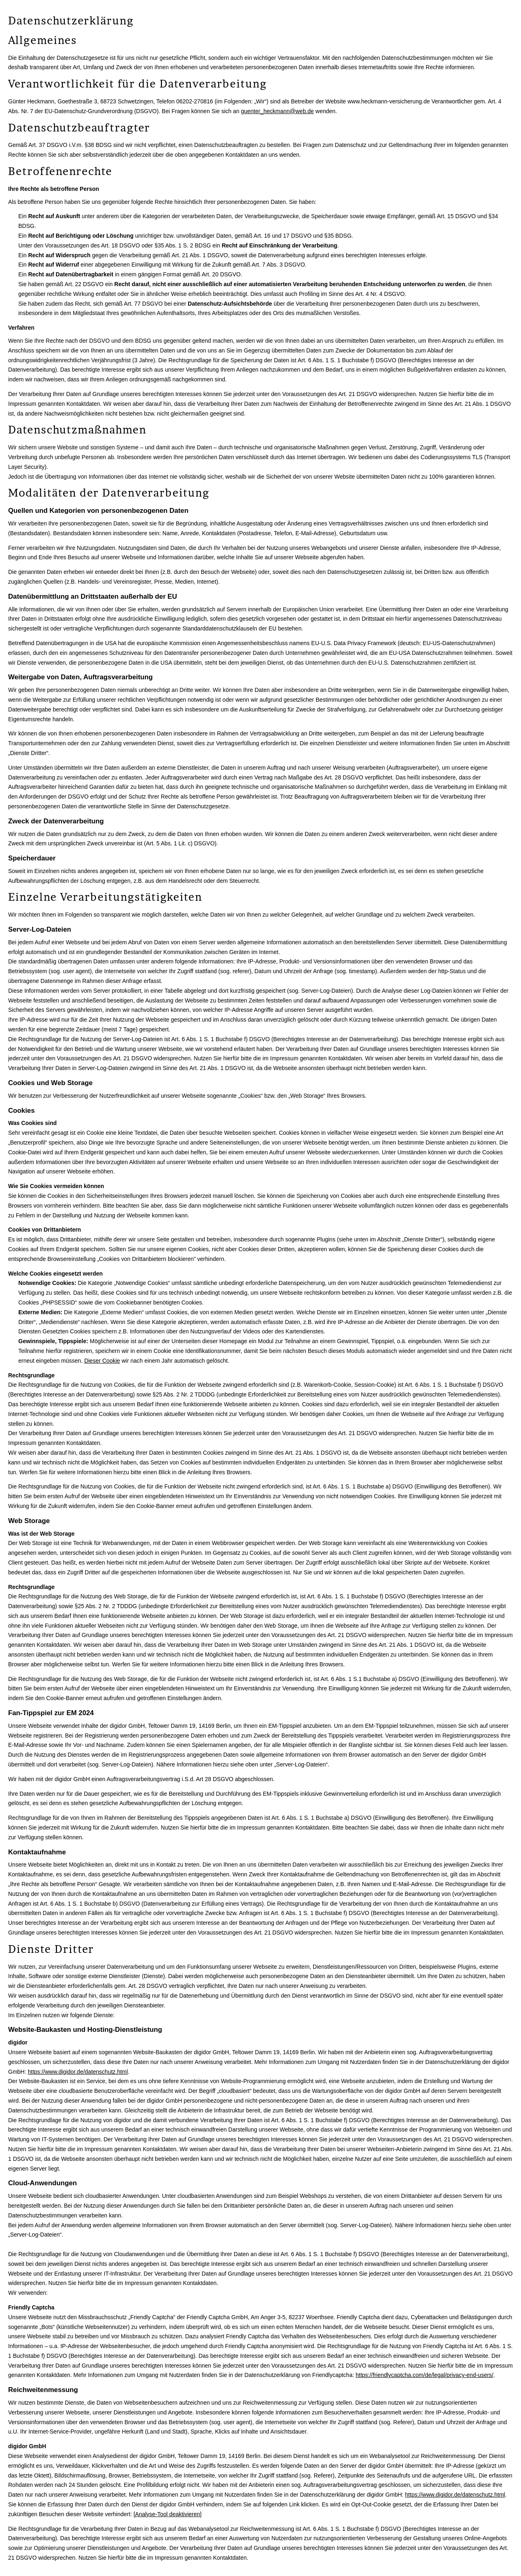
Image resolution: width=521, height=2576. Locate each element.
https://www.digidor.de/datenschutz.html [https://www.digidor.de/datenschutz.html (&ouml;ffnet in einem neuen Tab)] (78, 2071)
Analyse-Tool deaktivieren (167, 2514)
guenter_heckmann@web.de (277, 111)
